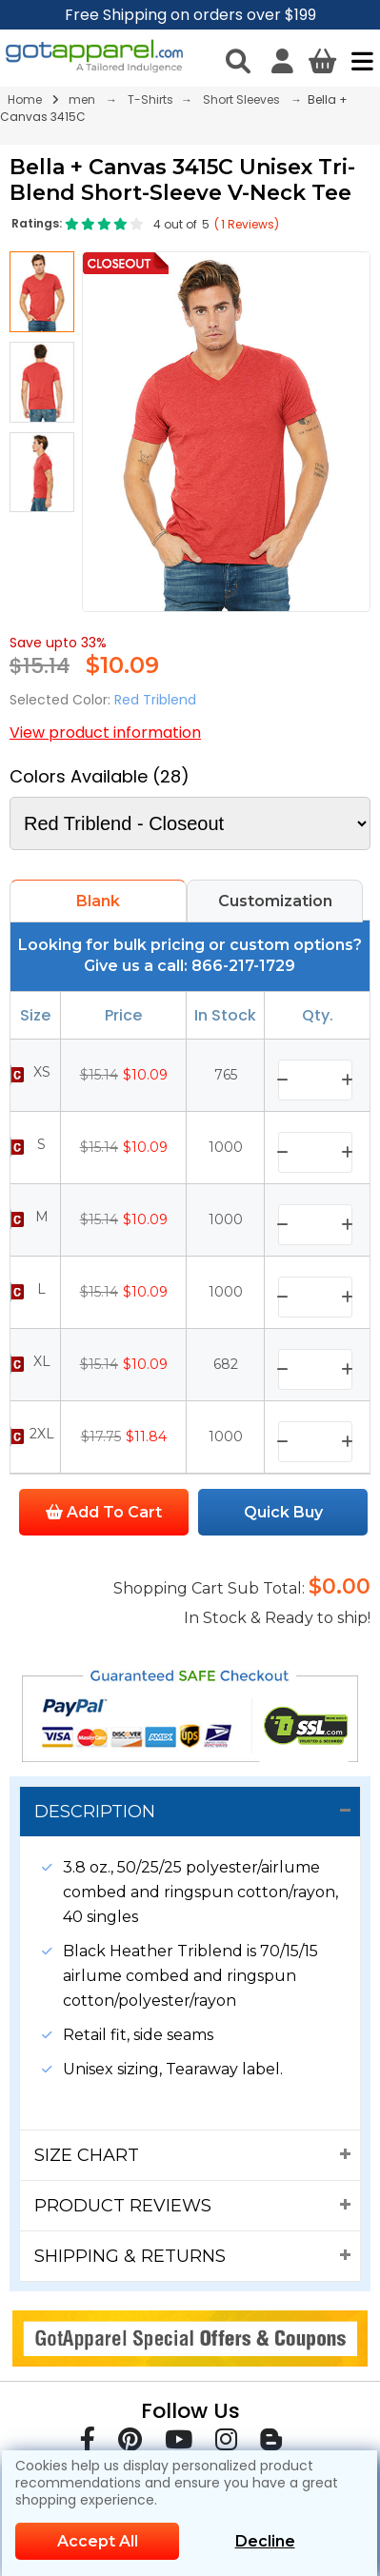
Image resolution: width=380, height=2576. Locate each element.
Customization (275, 901)
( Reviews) (246, 224)
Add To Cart (104, 1512)
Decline (265, 2541)
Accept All (97, 2541)
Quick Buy (283, 1512)
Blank (98, 901)
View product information (105, 732)
